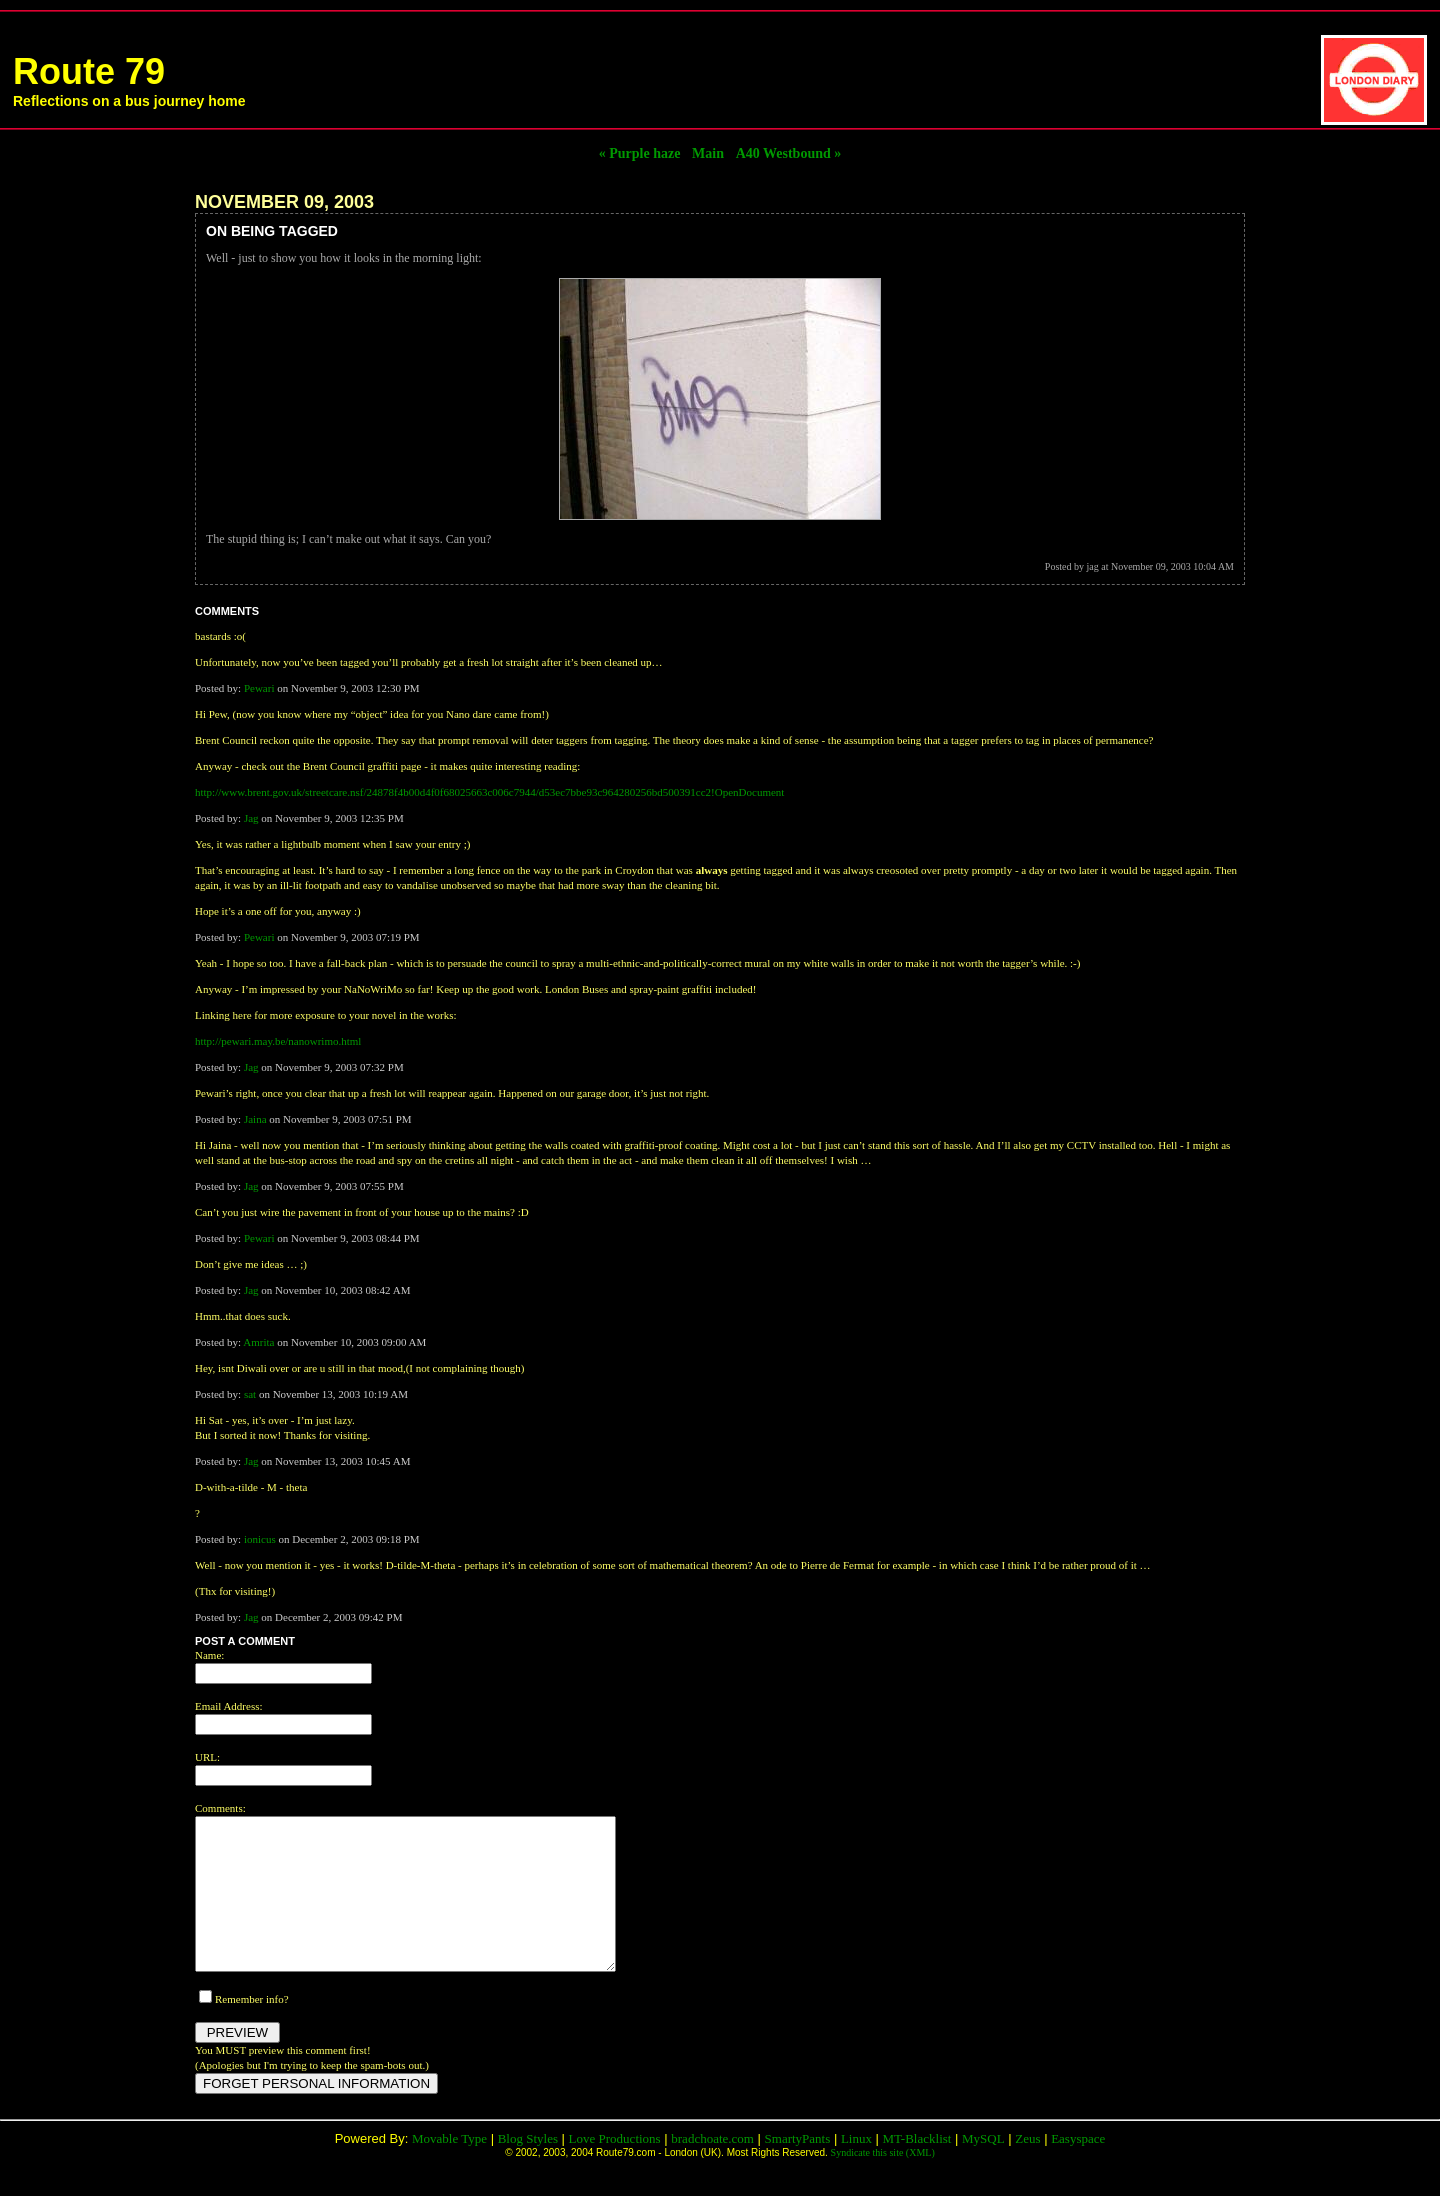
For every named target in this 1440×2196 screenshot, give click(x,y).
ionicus (260, 1539)
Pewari (259, 688)
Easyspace (1078, 2168)
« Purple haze (640, 153)
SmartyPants (798, 2168)
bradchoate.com (712, 2168)
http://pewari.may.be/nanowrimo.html (278, 1041)
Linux (856, 2168)
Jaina (255, 1119)
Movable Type (449, 2168)
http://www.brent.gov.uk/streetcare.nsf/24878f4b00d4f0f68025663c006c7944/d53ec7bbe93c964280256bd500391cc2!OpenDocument (489, 792)
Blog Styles (528, 2168)
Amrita (258, 1342)
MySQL (983, 2168)
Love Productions (615, 2168)
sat (250, 1394)
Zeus (1027, 2168)
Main (708, 153)
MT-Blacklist (917, 2168)
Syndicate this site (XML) (883, 2182)
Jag (251, 818)
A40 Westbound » (789, 153)
